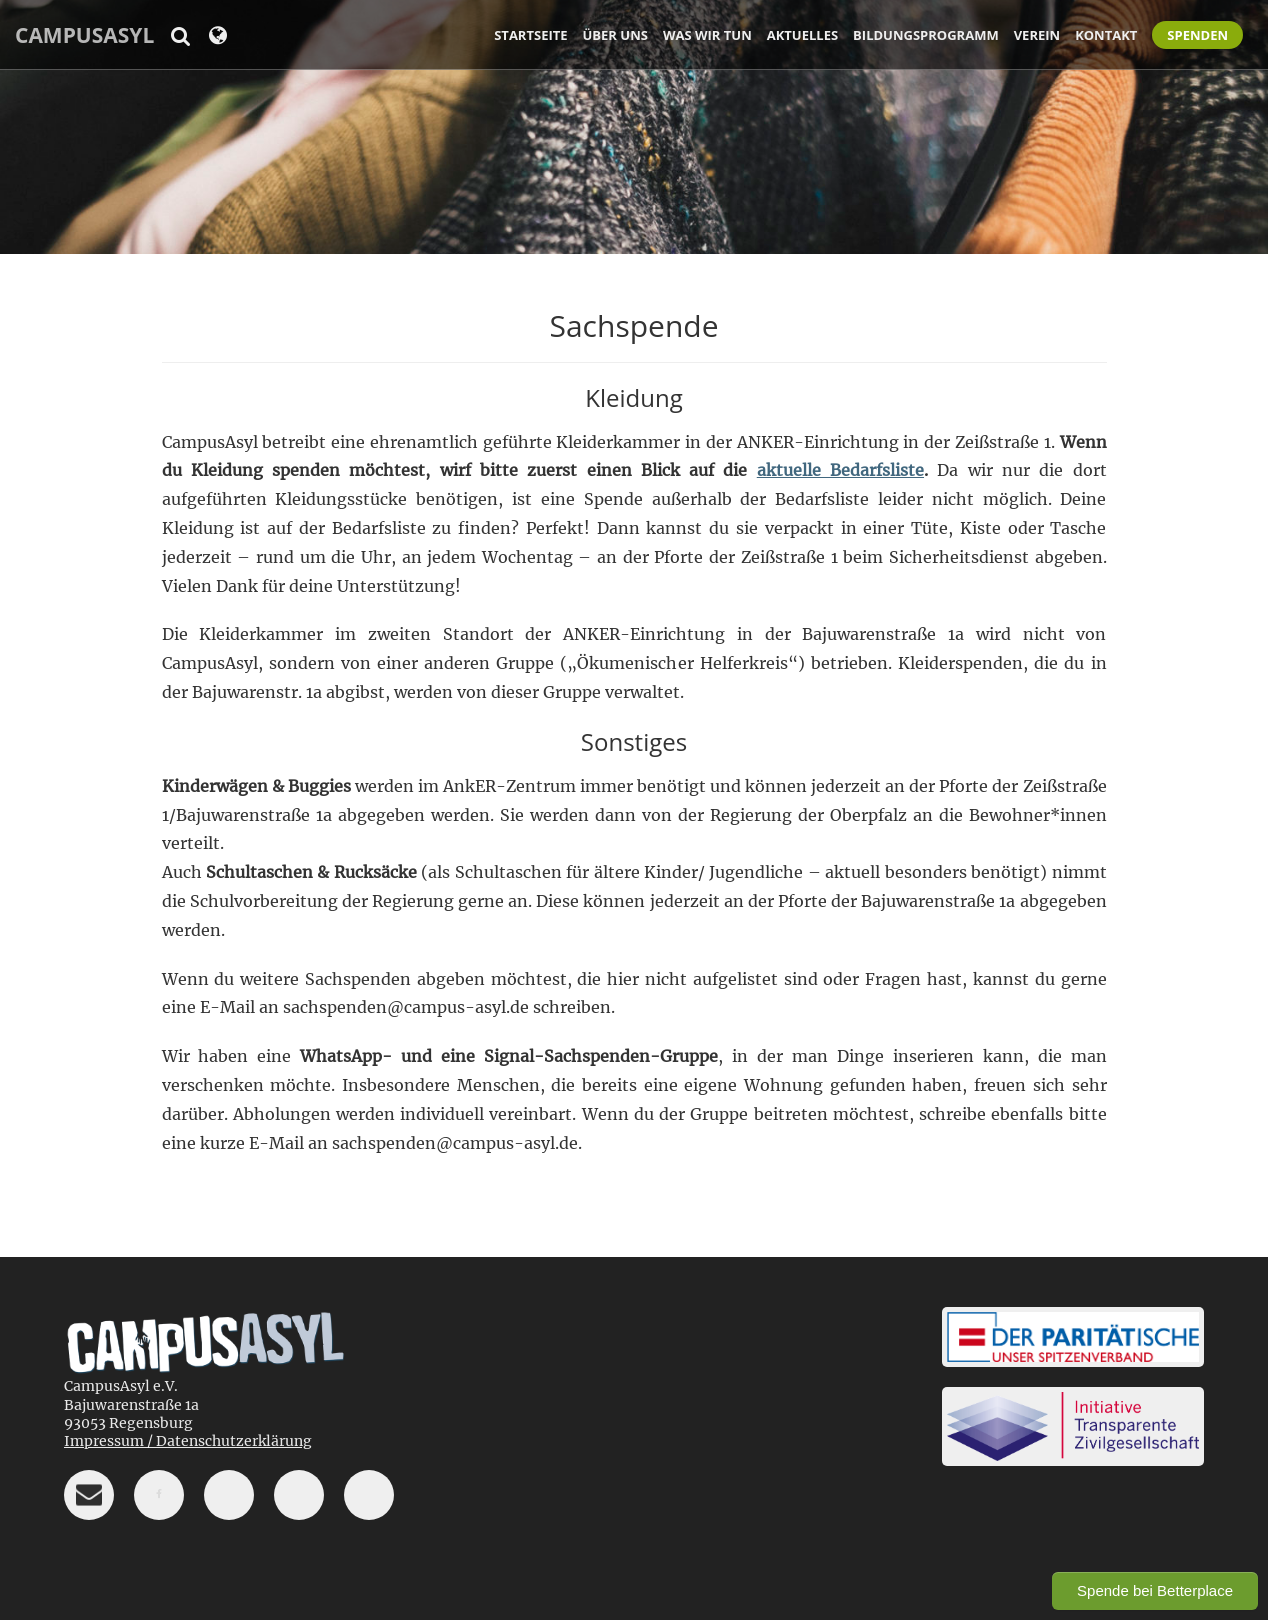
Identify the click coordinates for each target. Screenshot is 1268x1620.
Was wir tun (707, 35)
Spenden (1197, 35)
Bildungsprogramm (926, 35)
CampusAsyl (84, 35)
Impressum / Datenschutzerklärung (188, 1441)
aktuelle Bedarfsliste (840, 470)
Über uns (615, 35)
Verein (1037, 35)
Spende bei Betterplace (1155, 1590)
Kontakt (1106, 35)
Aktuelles (802, 35)
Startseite (530, 35)
